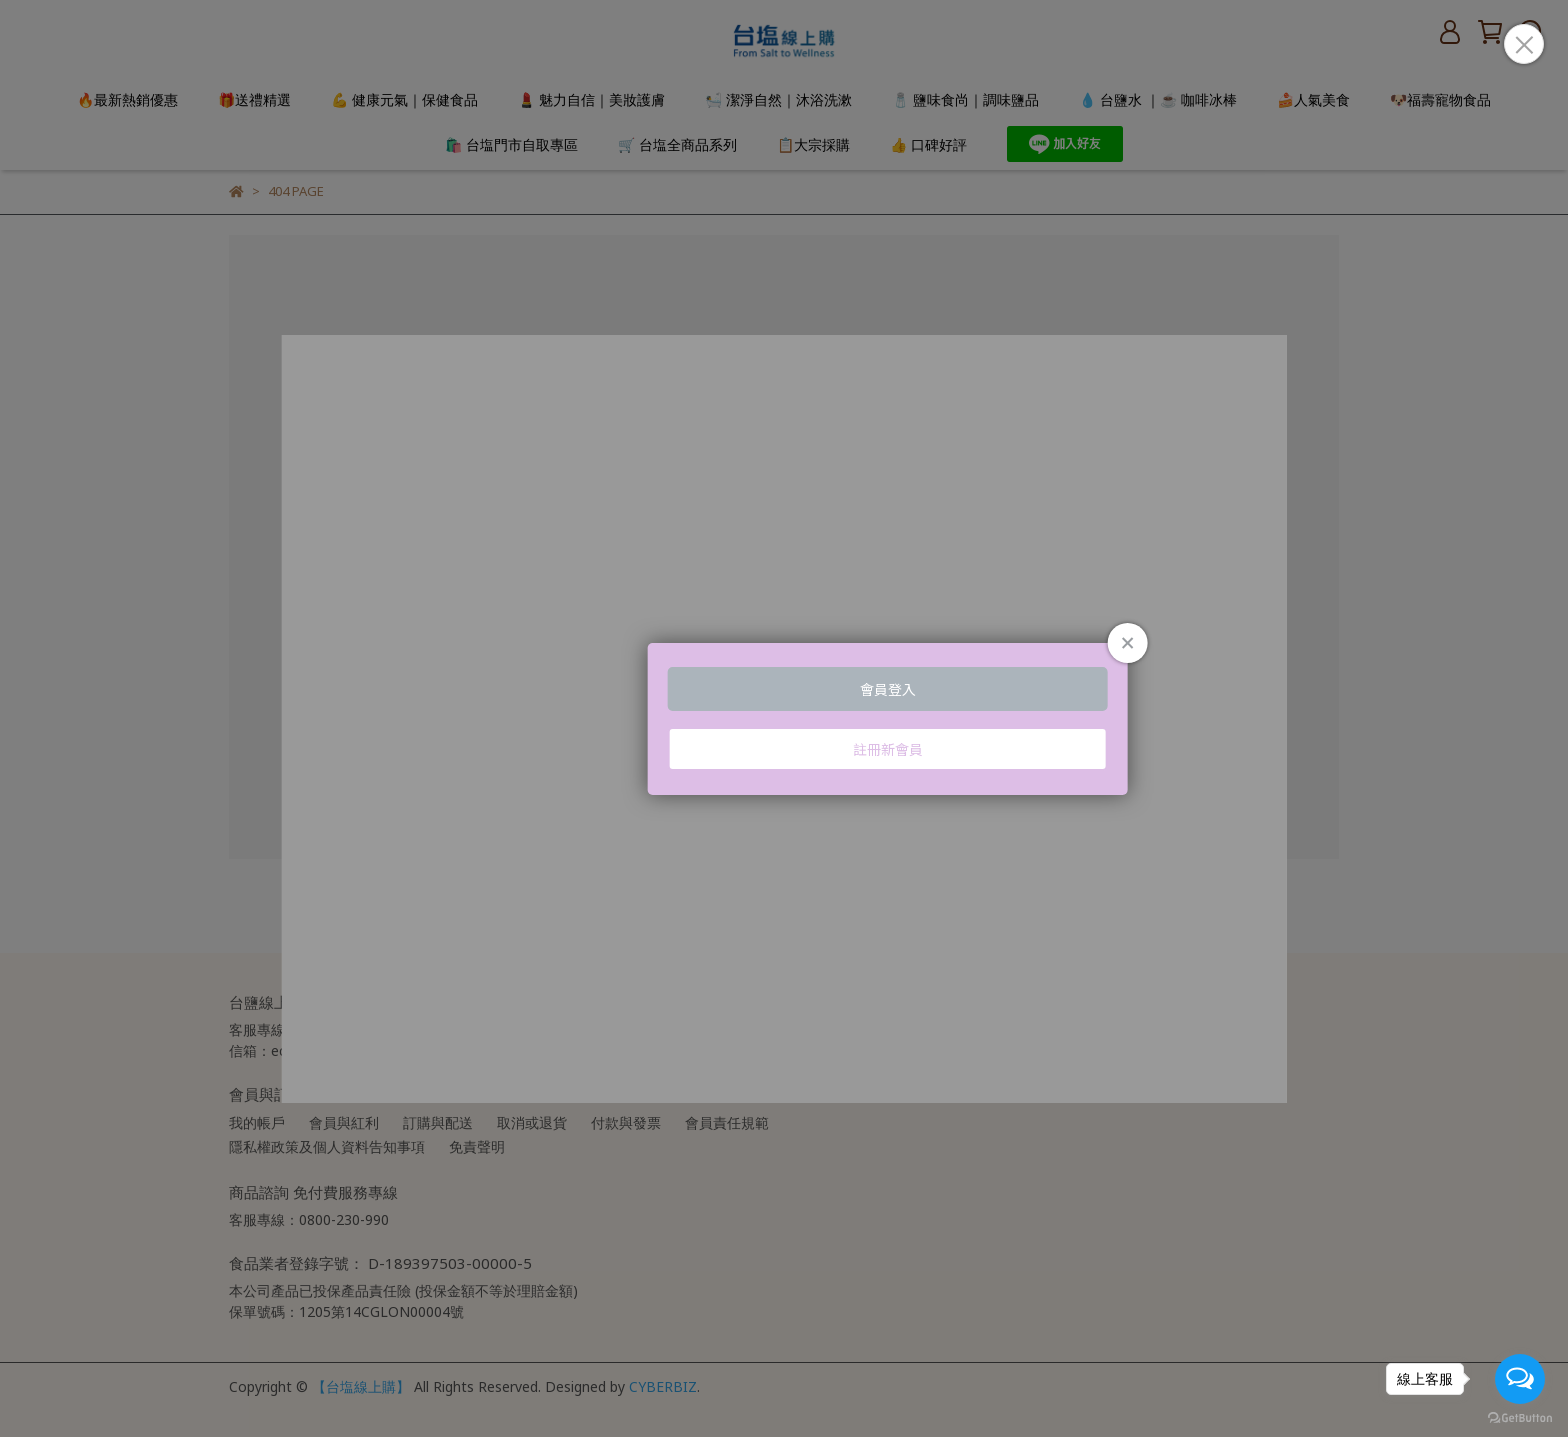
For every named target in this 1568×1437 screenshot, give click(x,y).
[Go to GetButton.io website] (1520, 1417)
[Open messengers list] (1520, 1379)
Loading (784, 719)
